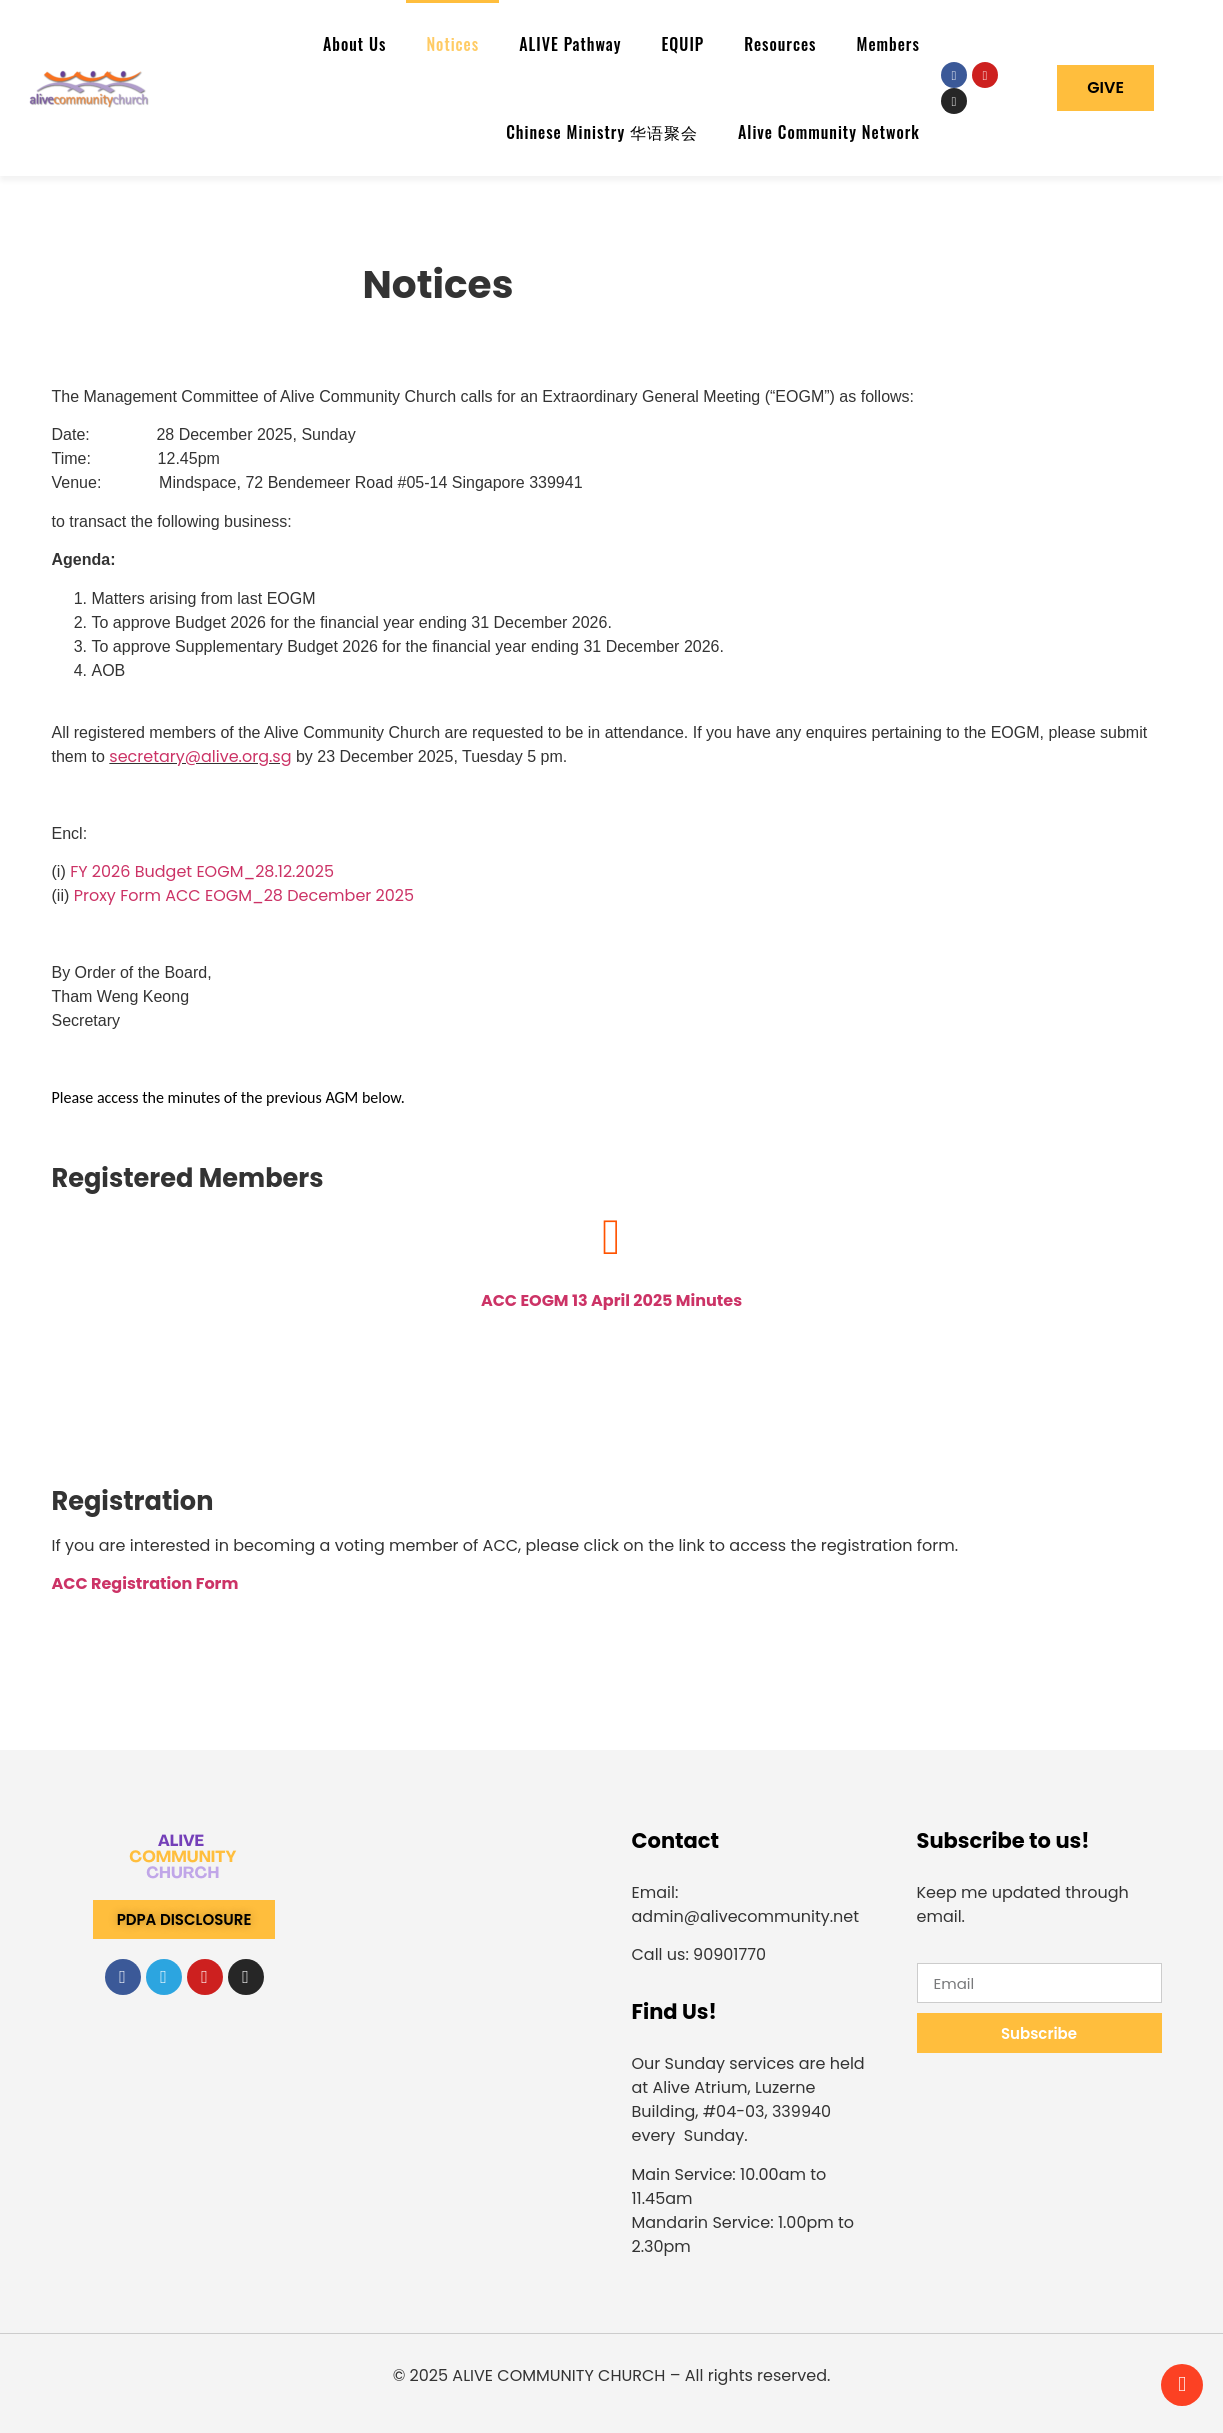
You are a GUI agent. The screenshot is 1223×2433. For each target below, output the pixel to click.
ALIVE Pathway (570, 44)
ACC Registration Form (145, 1583)
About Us (354, 44)
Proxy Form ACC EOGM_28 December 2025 (244, 895)
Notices (452, 44)
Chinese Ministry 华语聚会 (602, 132)
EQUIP (682, 44)
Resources (780, 44)
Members (888, 44)
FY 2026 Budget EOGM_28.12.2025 (202, 871)
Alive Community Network (829, 132)
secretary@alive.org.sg (200, 756)
